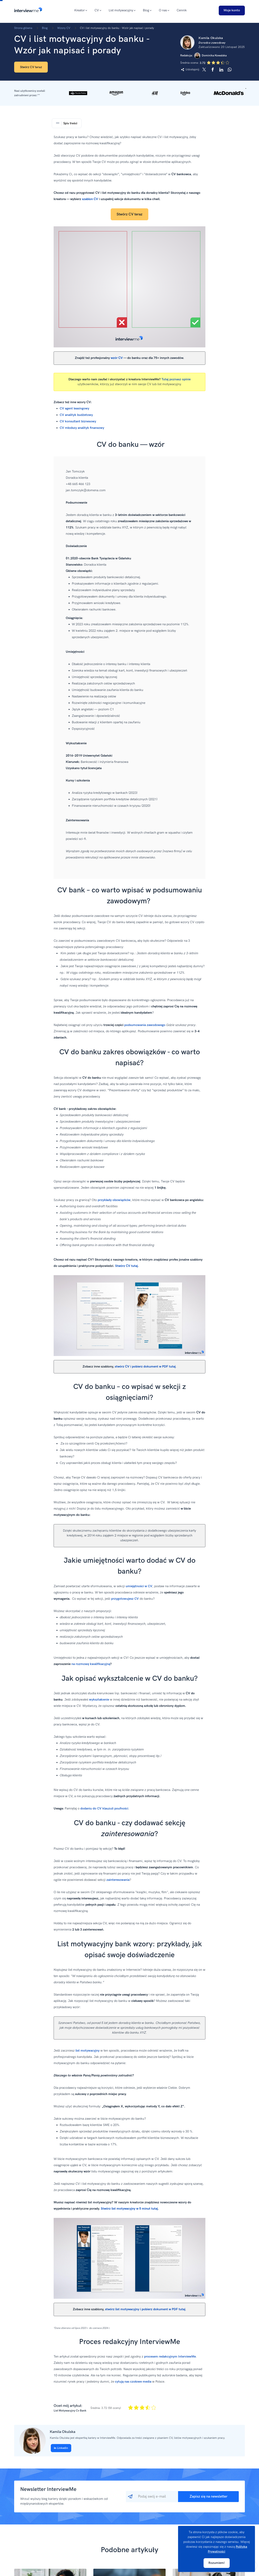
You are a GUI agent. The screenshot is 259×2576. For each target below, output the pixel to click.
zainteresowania (118, 1880)
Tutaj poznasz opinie (176, 379)
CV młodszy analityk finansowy (82, 428)
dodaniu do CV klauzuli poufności (104, 1808)
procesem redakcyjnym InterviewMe (170, 2357)
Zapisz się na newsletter (208, 2496)
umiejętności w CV (139, 1586)
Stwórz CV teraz (31, 67)
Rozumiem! (216, 2563)
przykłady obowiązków (114, 1200)
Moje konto (232, 10)
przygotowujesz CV (125, 1599)
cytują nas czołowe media (133, 2382)
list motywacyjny (87, 2051)
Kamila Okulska (62, 2432)
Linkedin (61, 2448)
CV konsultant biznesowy (78, 421)
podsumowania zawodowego (144, 1025)
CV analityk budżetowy (76, 415)
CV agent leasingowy (74, 408)
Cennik (182, 10)
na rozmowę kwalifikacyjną (90, 1664)
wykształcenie (99, 1700)
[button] (129, 93)
